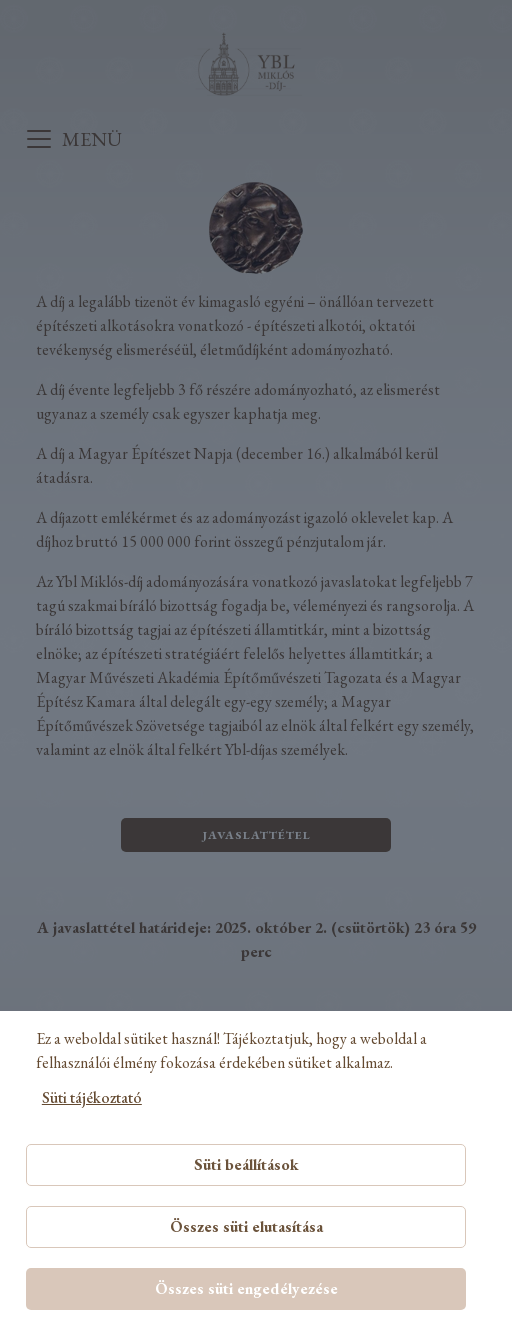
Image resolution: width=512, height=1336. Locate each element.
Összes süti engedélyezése (246, 1288)
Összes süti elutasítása (246, 1226)
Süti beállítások (246, 1164)
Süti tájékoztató (92, 1097)
